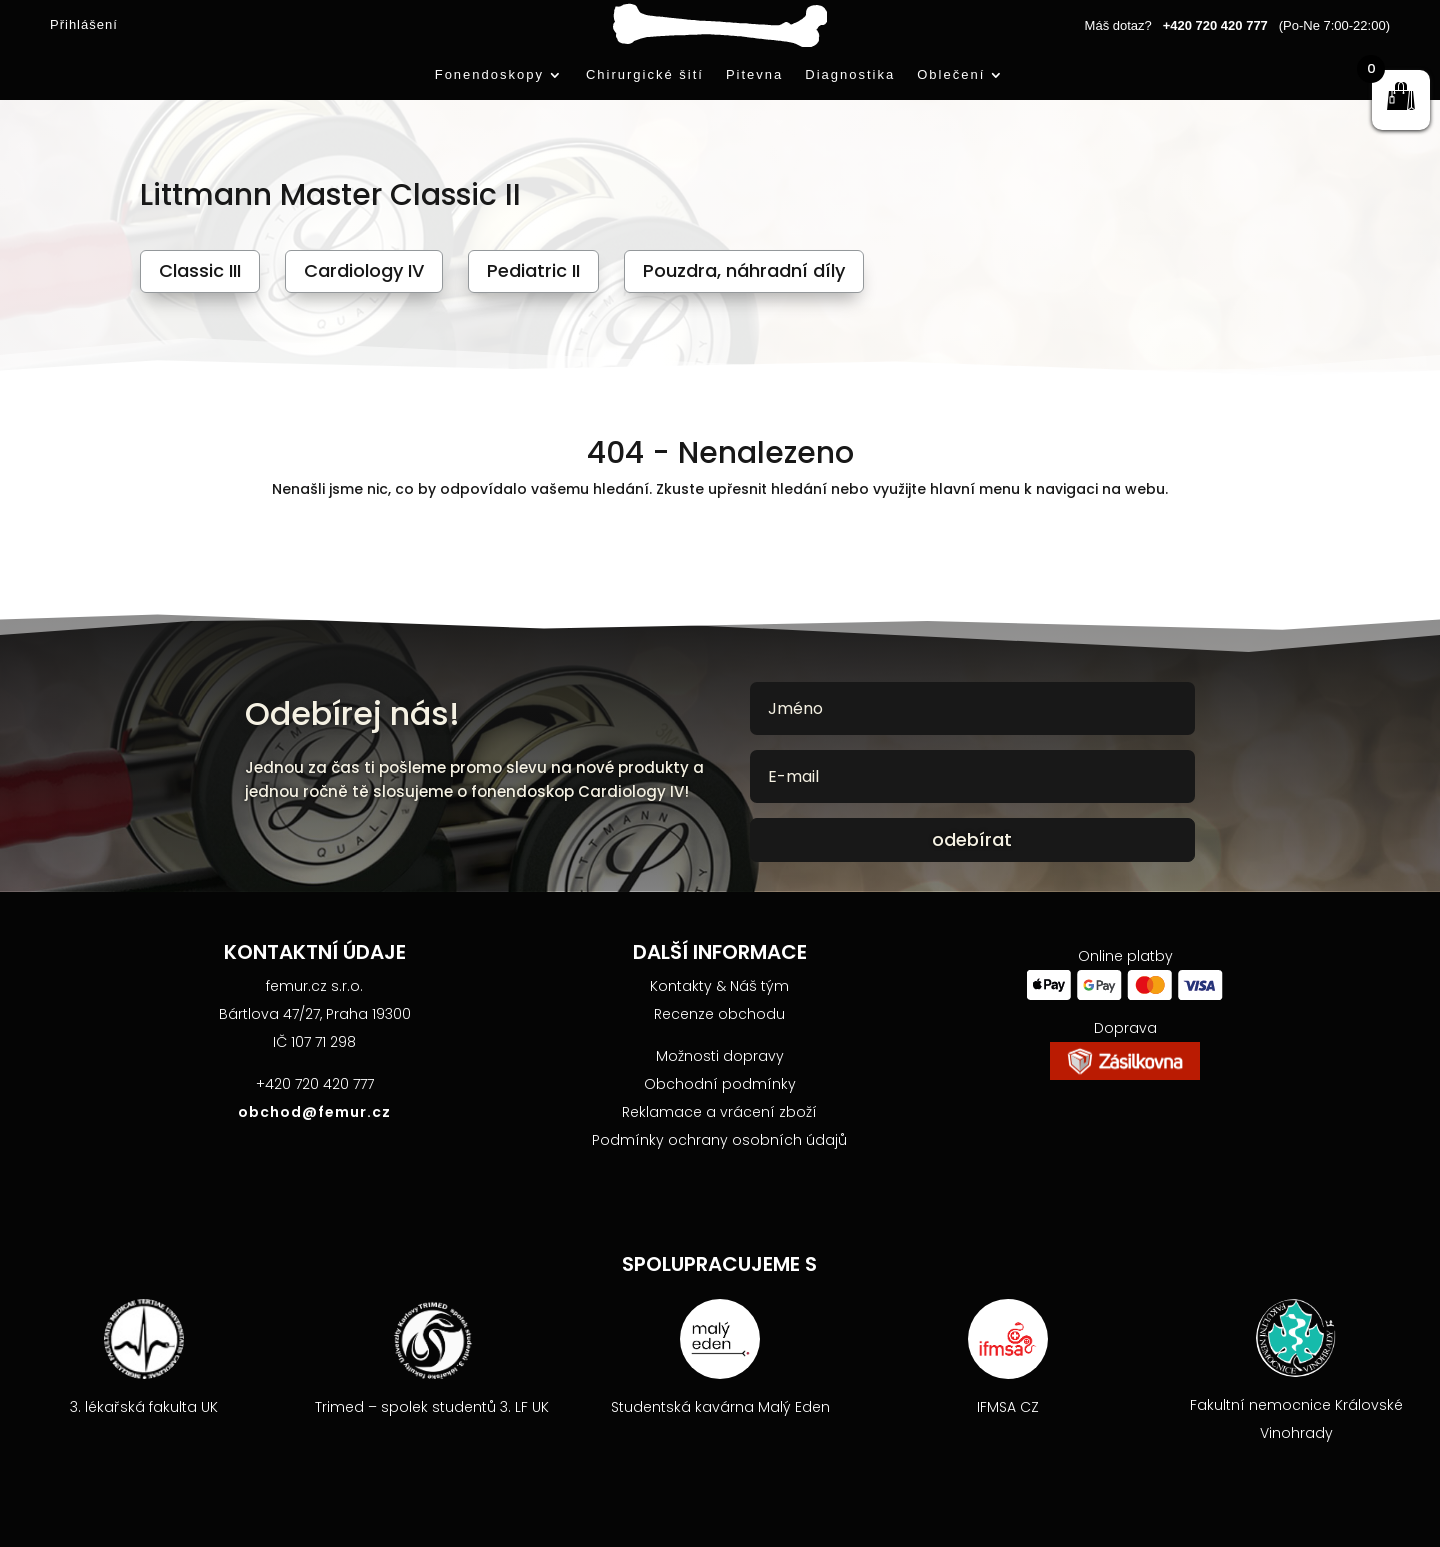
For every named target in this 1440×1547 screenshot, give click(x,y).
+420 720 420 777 (1215, 25)
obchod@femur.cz (314, 1112)
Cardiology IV (364, 270)
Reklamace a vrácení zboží (719, 1112)
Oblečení (951, 75)
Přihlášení (84, 25)
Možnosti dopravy (720, 1056)
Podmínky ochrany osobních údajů (719, 1140)
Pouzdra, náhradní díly (744, 270)
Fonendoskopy (489, 75)
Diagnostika (850, 75)
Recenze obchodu (719, 1014)
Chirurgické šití (645, 75)
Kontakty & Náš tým (719, 986)
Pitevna (754, 75)
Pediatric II (533, 270)
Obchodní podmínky (720, 1084)
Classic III (200, 270)
